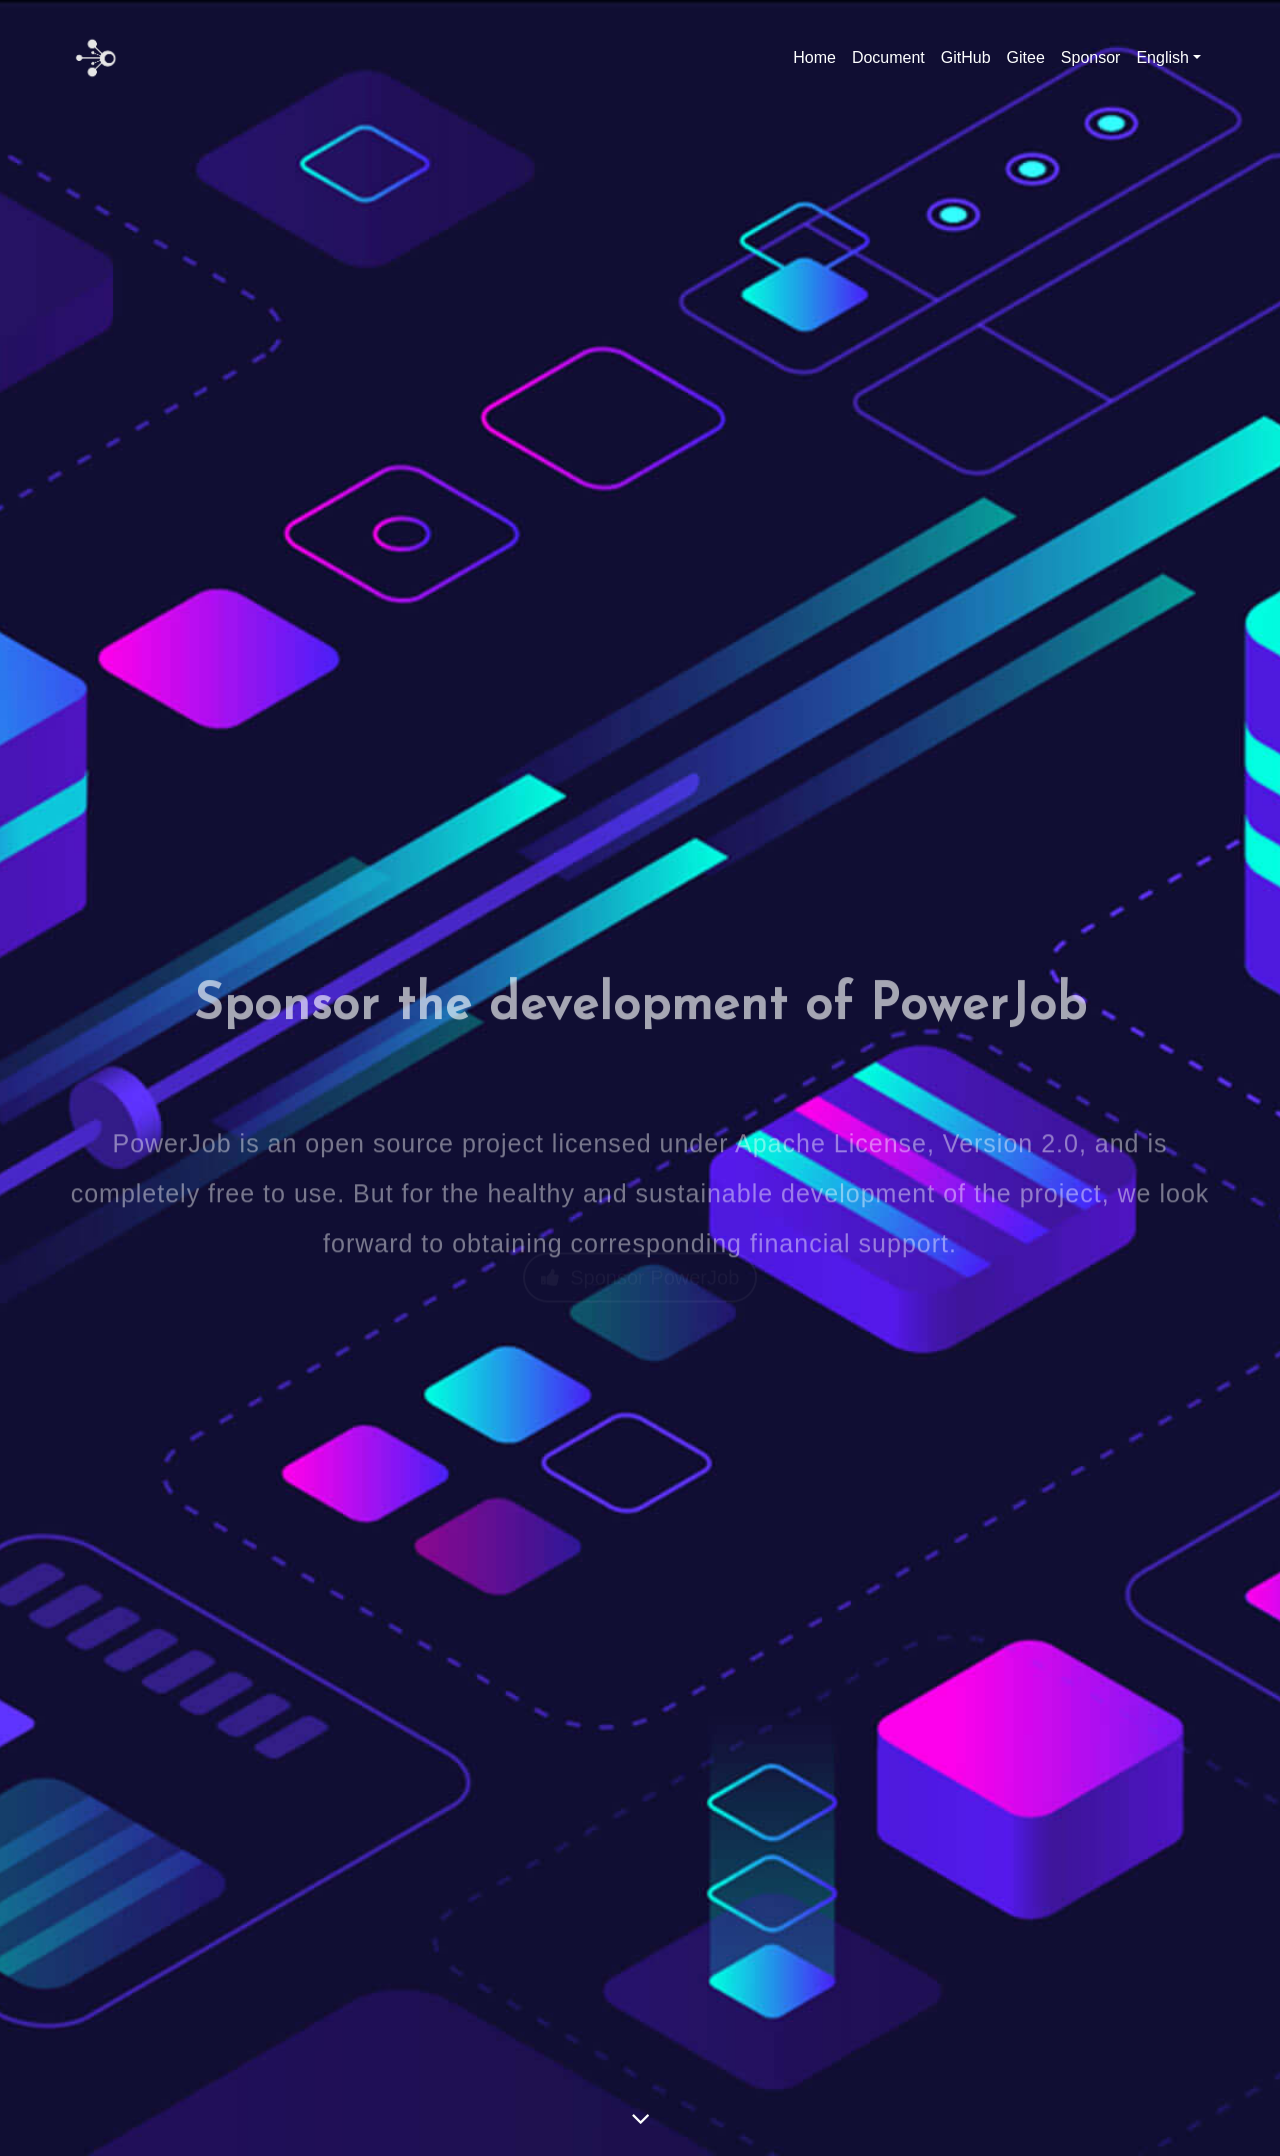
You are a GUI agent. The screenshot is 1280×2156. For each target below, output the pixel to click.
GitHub (966, 57)
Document (888, 57)
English (1162, 57)
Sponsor (1091, 57)
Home (814, 57)
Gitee (1026, 57)
